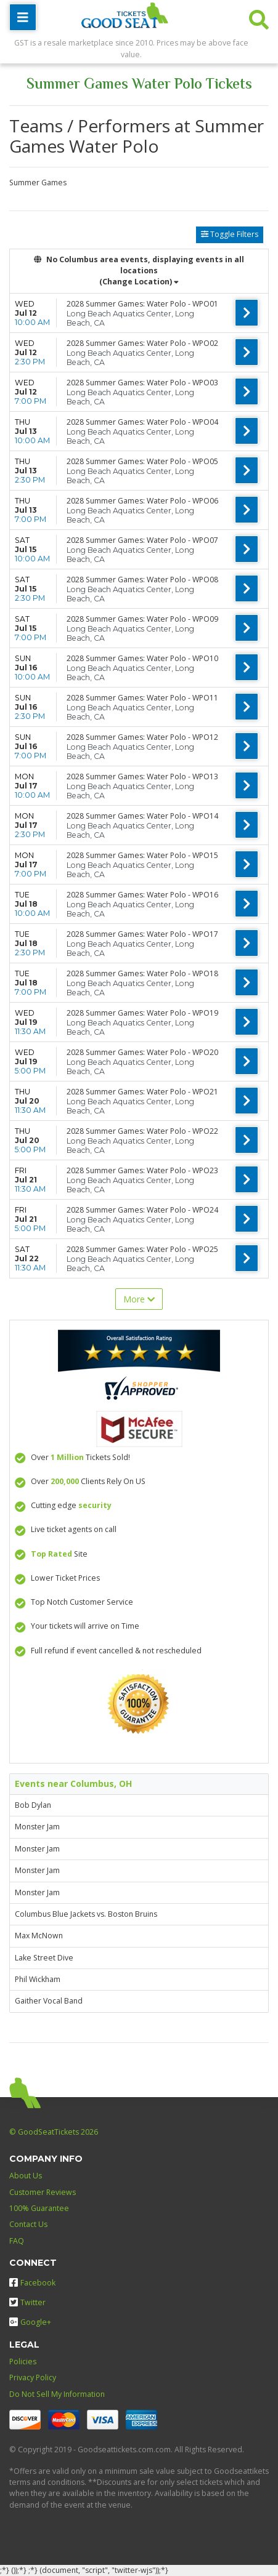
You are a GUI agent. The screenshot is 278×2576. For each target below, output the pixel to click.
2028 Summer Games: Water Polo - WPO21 (142, 1091)
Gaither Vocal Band (49, 2001)
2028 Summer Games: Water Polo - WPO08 (142, 579)
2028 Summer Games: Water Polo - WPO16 (142, 894)
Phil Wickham (37, 1979)
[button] (259, 17)
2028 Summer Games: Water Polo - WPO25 (142, 1249)
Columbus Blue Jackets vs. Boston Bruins (86, 1914)
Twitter (27, 2302)
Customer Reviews (42, 2192)
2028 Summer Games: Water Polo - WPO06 (142, 501)
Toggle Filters (229, 234)
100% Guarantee (39, 2208)
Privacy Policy (32, 2377)
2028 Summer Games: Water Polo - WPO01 (142, 304)
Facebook (32, 2282)
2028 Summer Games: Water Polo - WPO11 (142, 697)
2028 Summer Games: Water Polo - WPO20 (142, 1052)
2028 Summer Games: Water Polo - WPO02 (142, 343)
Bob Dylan (33, 1805)
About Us (25, 2175)
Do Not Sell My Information (57, 2394)
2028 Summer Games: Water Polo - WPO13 (142, 776)
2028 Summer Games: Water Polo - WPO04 (142, 422)
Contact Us (28, 2224)
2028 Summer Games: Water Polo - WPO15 (142, 855)
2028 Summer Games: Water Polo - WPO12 (142, 737)
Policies (22, 2361)
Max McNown (39, 1935)
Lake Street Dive (44, 1957)
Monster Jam (37, 1826)
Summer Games (38, 182)
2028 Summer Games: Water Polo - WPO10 (142, 658)
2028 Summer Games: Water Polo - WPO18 (142, 973)
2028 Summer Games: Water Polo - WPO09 (142, 619)
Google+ (30, 2322)
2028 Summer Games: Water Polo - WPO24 (142, 1210)
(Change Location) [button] (139, 281)
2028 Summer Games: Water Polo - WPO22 (142, 1131)
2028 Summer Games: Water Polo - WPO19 (142, 1013)
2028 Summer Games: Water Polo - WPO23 (142, 1170)
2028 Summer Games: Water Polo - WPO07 (142, 540)
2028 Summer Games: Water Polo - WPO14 (142, 816)
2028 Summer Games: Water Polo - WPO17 (142, 934)
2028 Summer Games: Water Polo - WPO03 (142, 382)
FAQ (16, 2241)
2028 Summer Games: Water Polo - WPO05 (142, 461)
